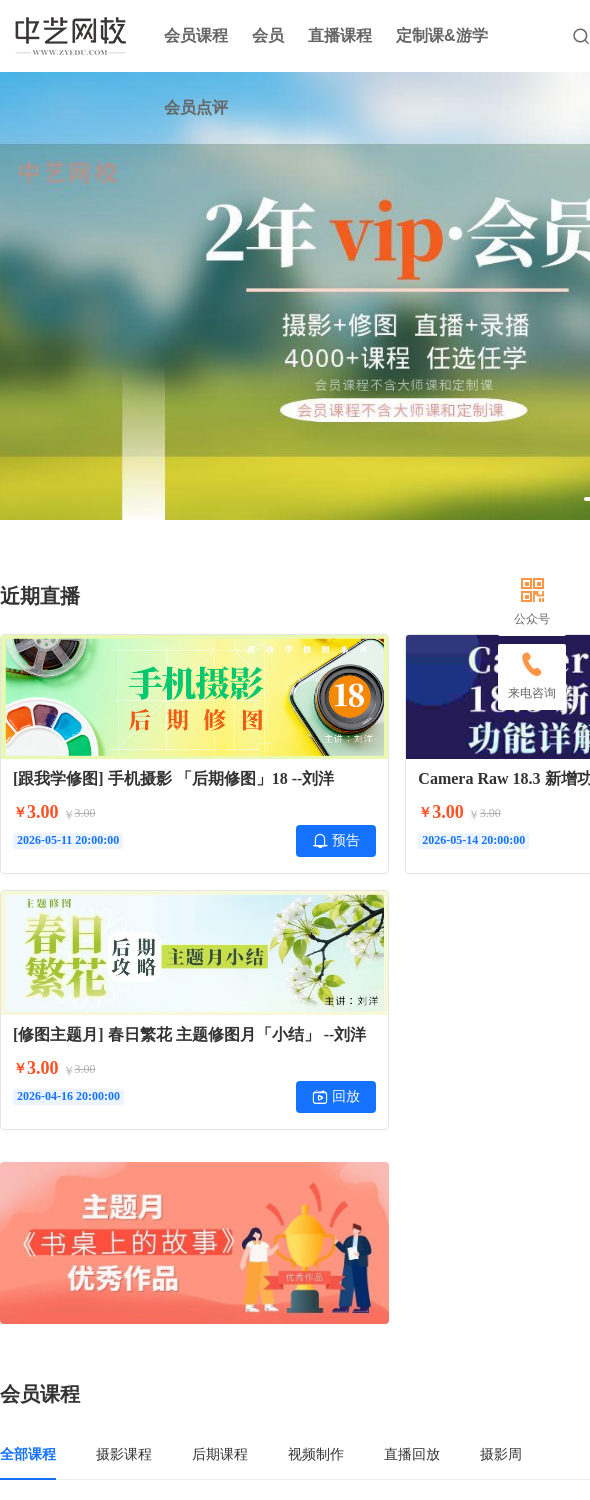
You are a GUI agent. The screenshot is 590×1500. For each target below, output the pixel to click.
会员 (268, 35)
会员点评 (196, 107)
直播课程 (340, 35)
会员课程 (196, 35)
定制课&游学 (442, 35)
